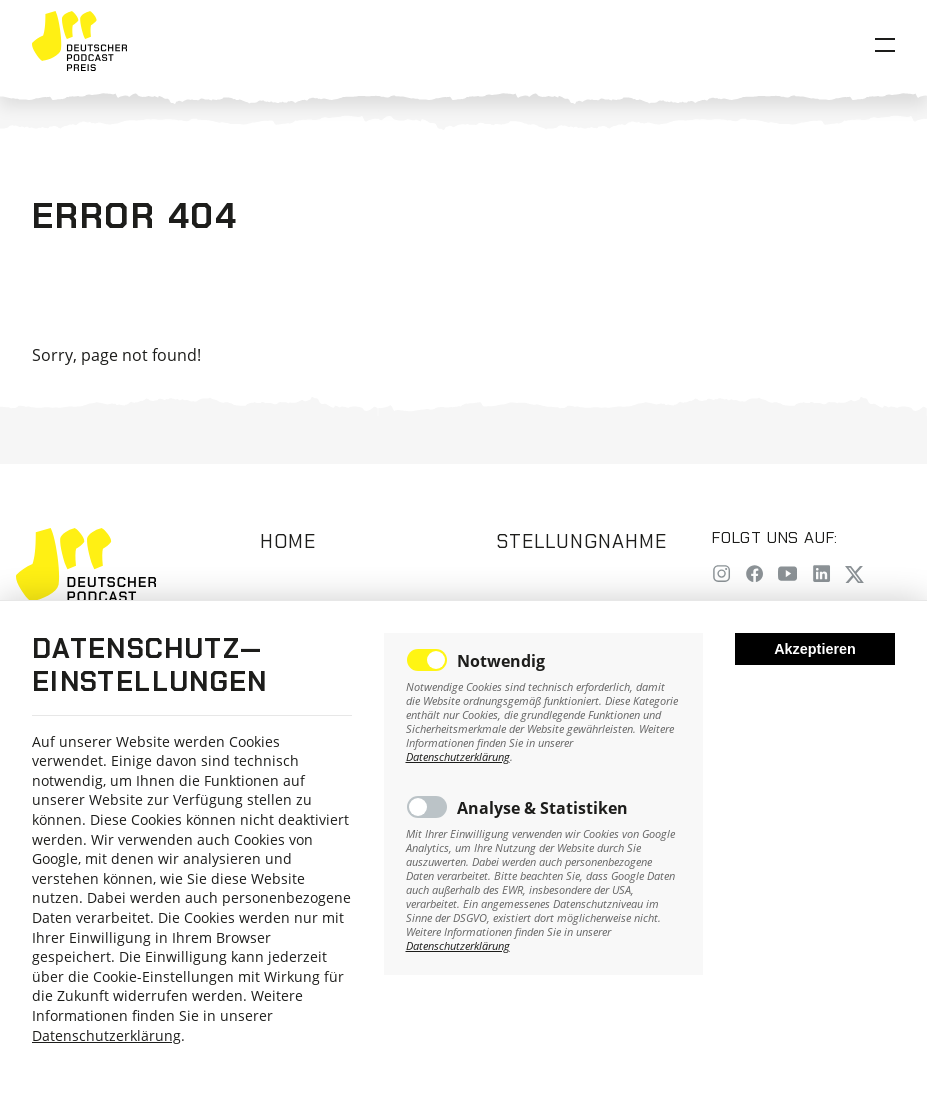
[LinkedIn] (821, 575)
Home (288, 541)
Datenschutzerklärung (106, 1035)
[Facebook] (754, 575)
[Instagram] (721, 575)
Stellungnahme (581, 541)
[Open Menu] (885, 45)
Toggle (427, 660)
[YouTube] (787, 575)
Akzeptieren (815, 649)
